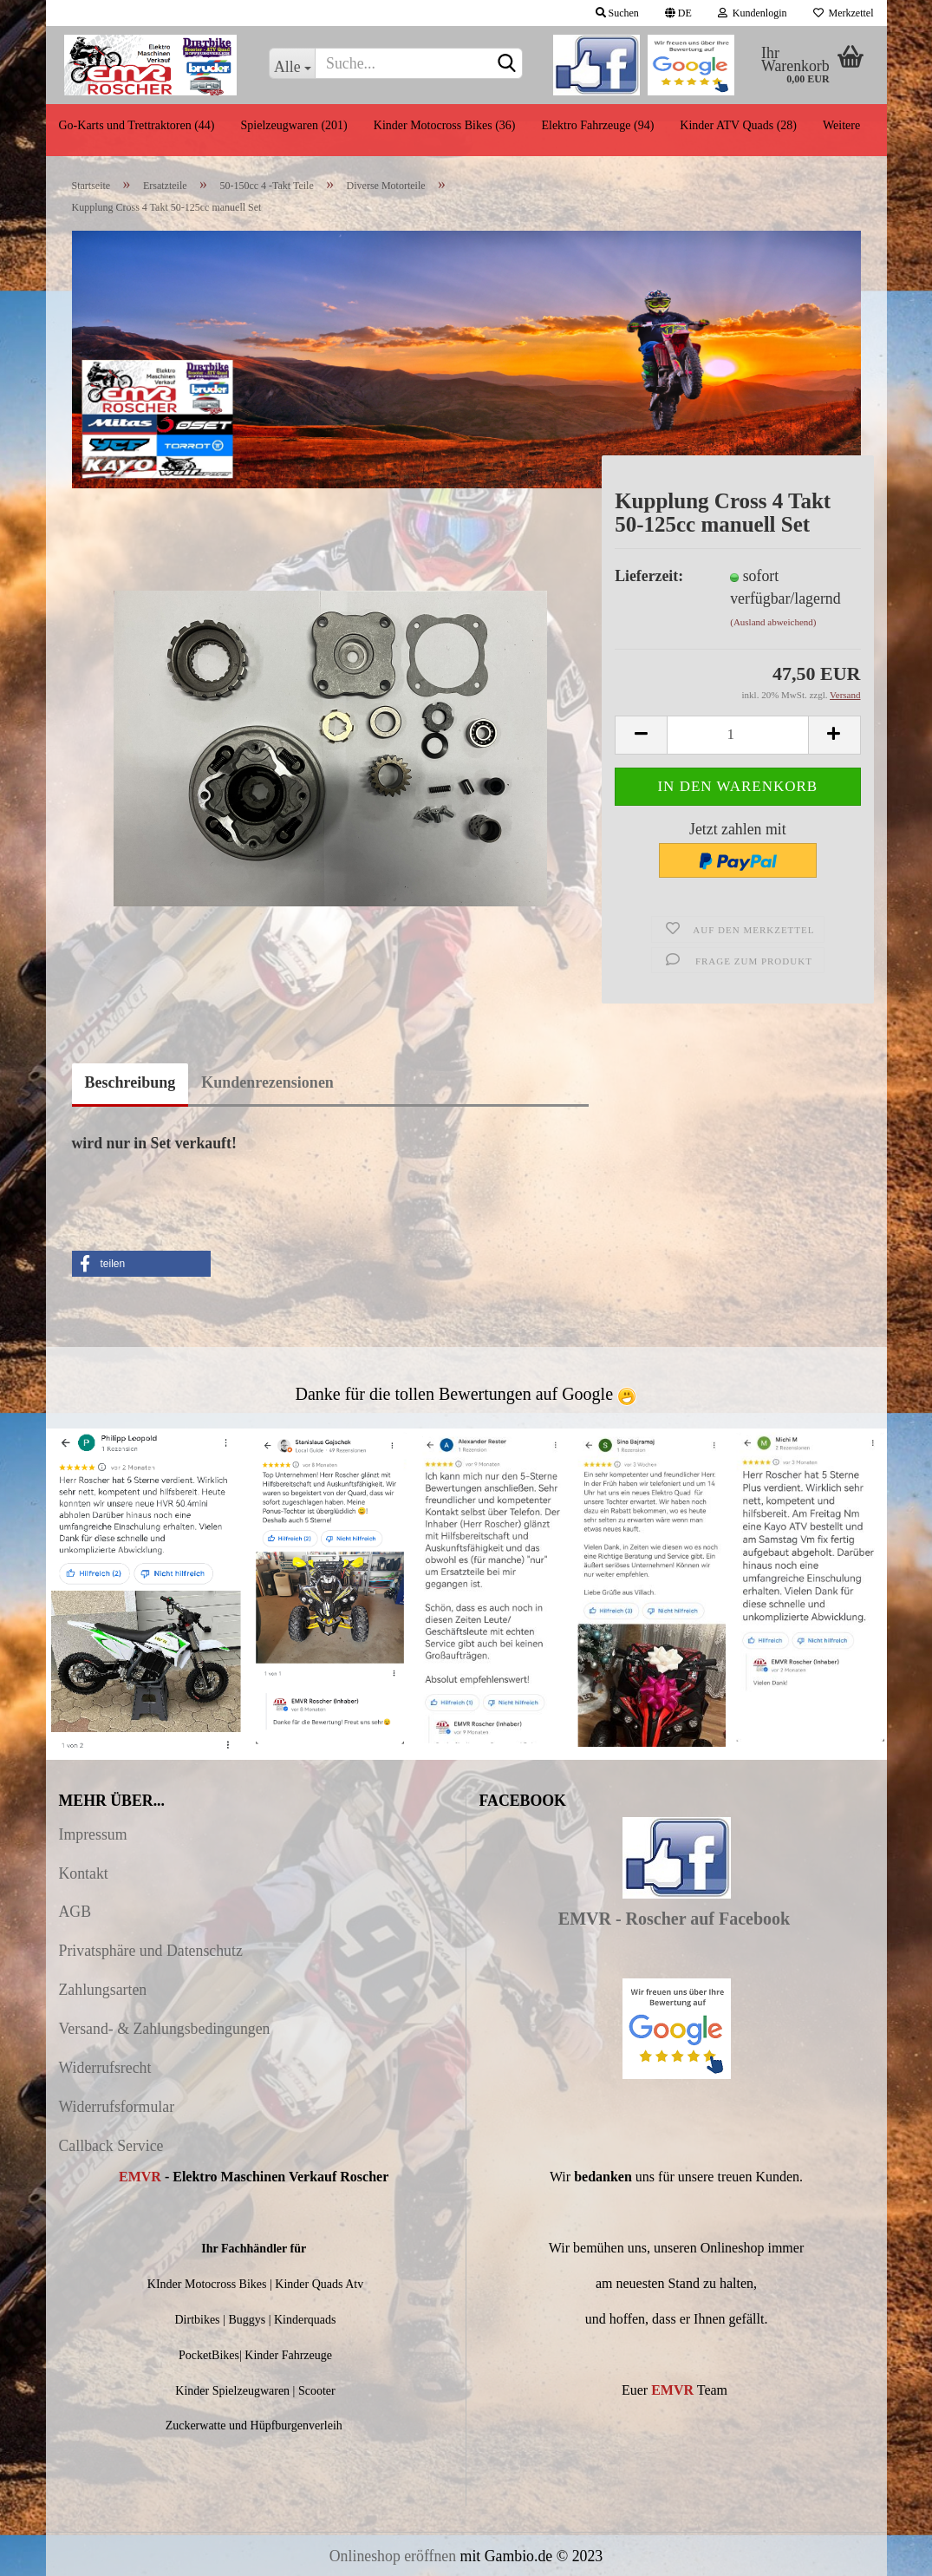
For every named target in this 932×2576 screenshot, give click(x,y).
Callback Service (111, 2145)
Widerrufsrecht (105, 2067)
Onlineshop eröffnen (392, 2556)
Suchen (617, 13)
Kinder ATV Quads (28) (738, 125)
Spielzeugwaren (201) (294, 125)
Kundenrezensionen (267, 1082)
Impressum (93, 1834)
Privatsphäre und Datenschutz (151, 1950)
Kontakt (83, 1873)
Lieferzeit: (649, 576)
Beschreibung (130, 1082)
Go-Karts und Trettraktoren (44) (137, 125)
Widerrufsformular (117, 2106)
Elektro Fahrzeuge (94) (597, 125)
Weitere (841, 125)
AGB (75, 1911)
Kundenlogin (752, 13)
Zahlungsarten (103, 1989)
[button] (141, 1264)
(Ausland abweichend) (773, 622)
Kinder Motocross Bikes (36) (445, 125)
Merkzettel (843, 13)
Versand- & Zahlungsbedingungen (164, 2028)
